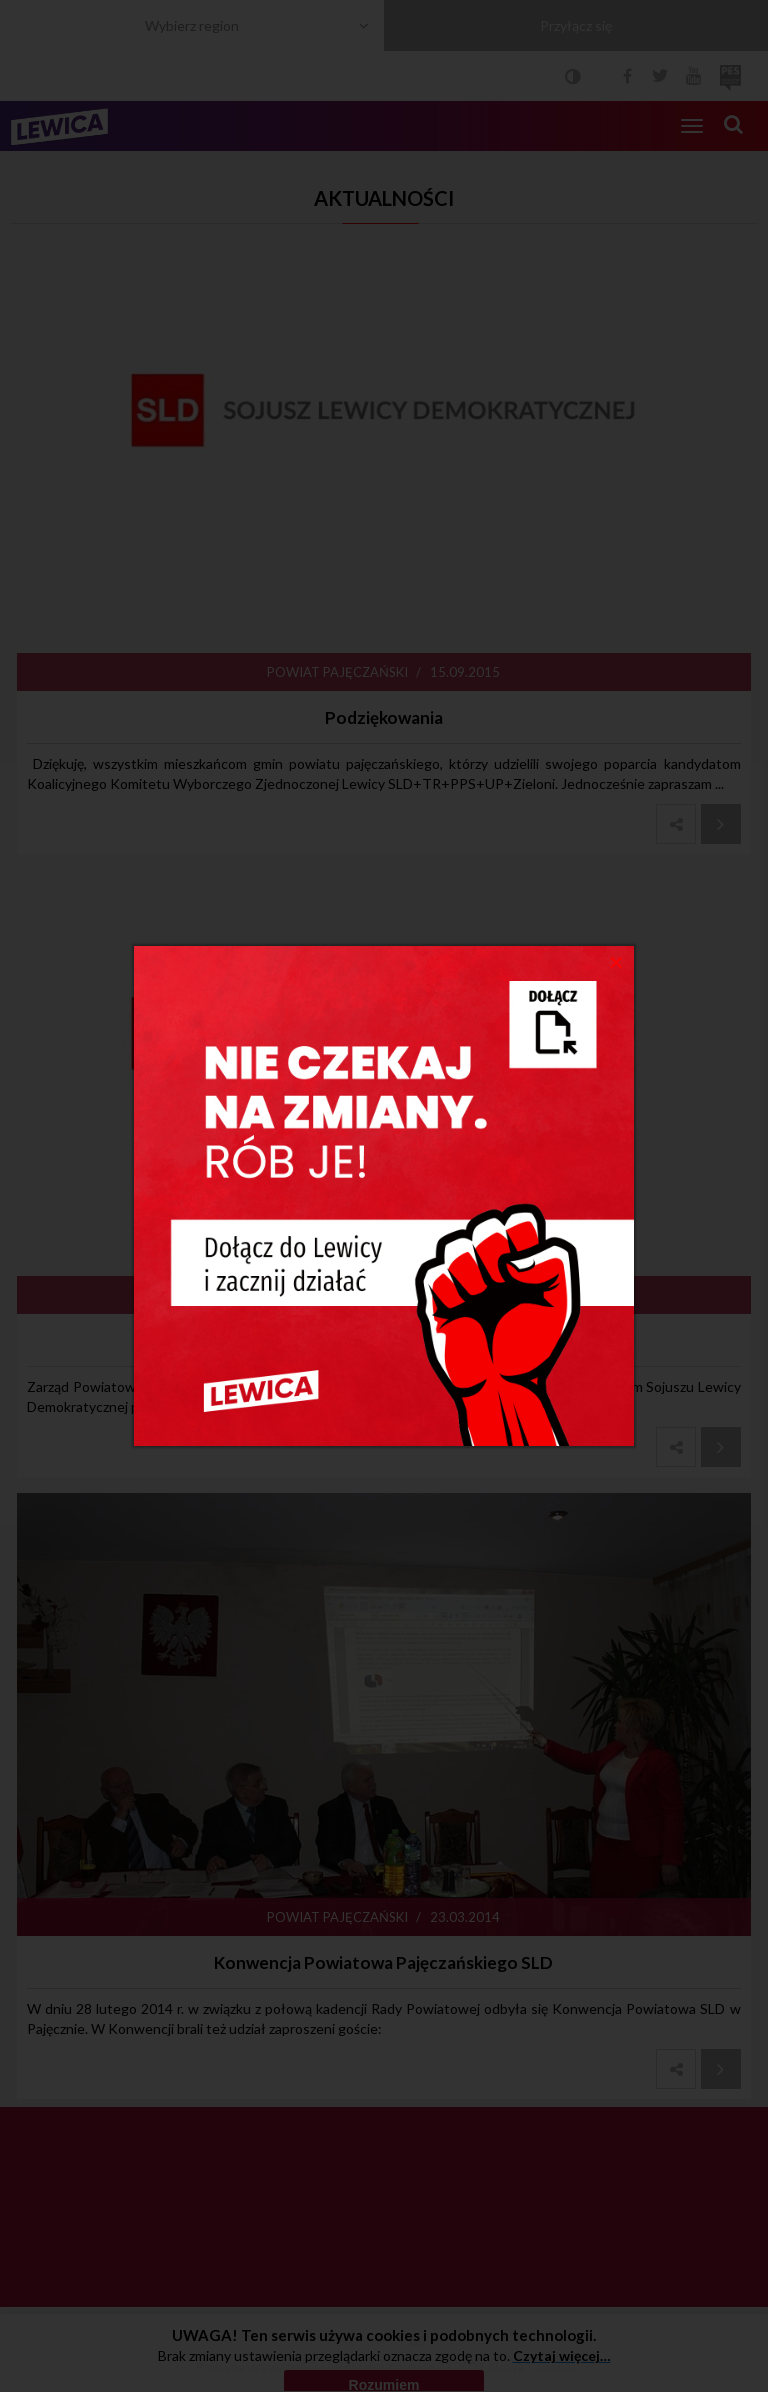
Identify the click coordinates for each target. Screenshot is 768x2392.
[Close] (616, 961)
